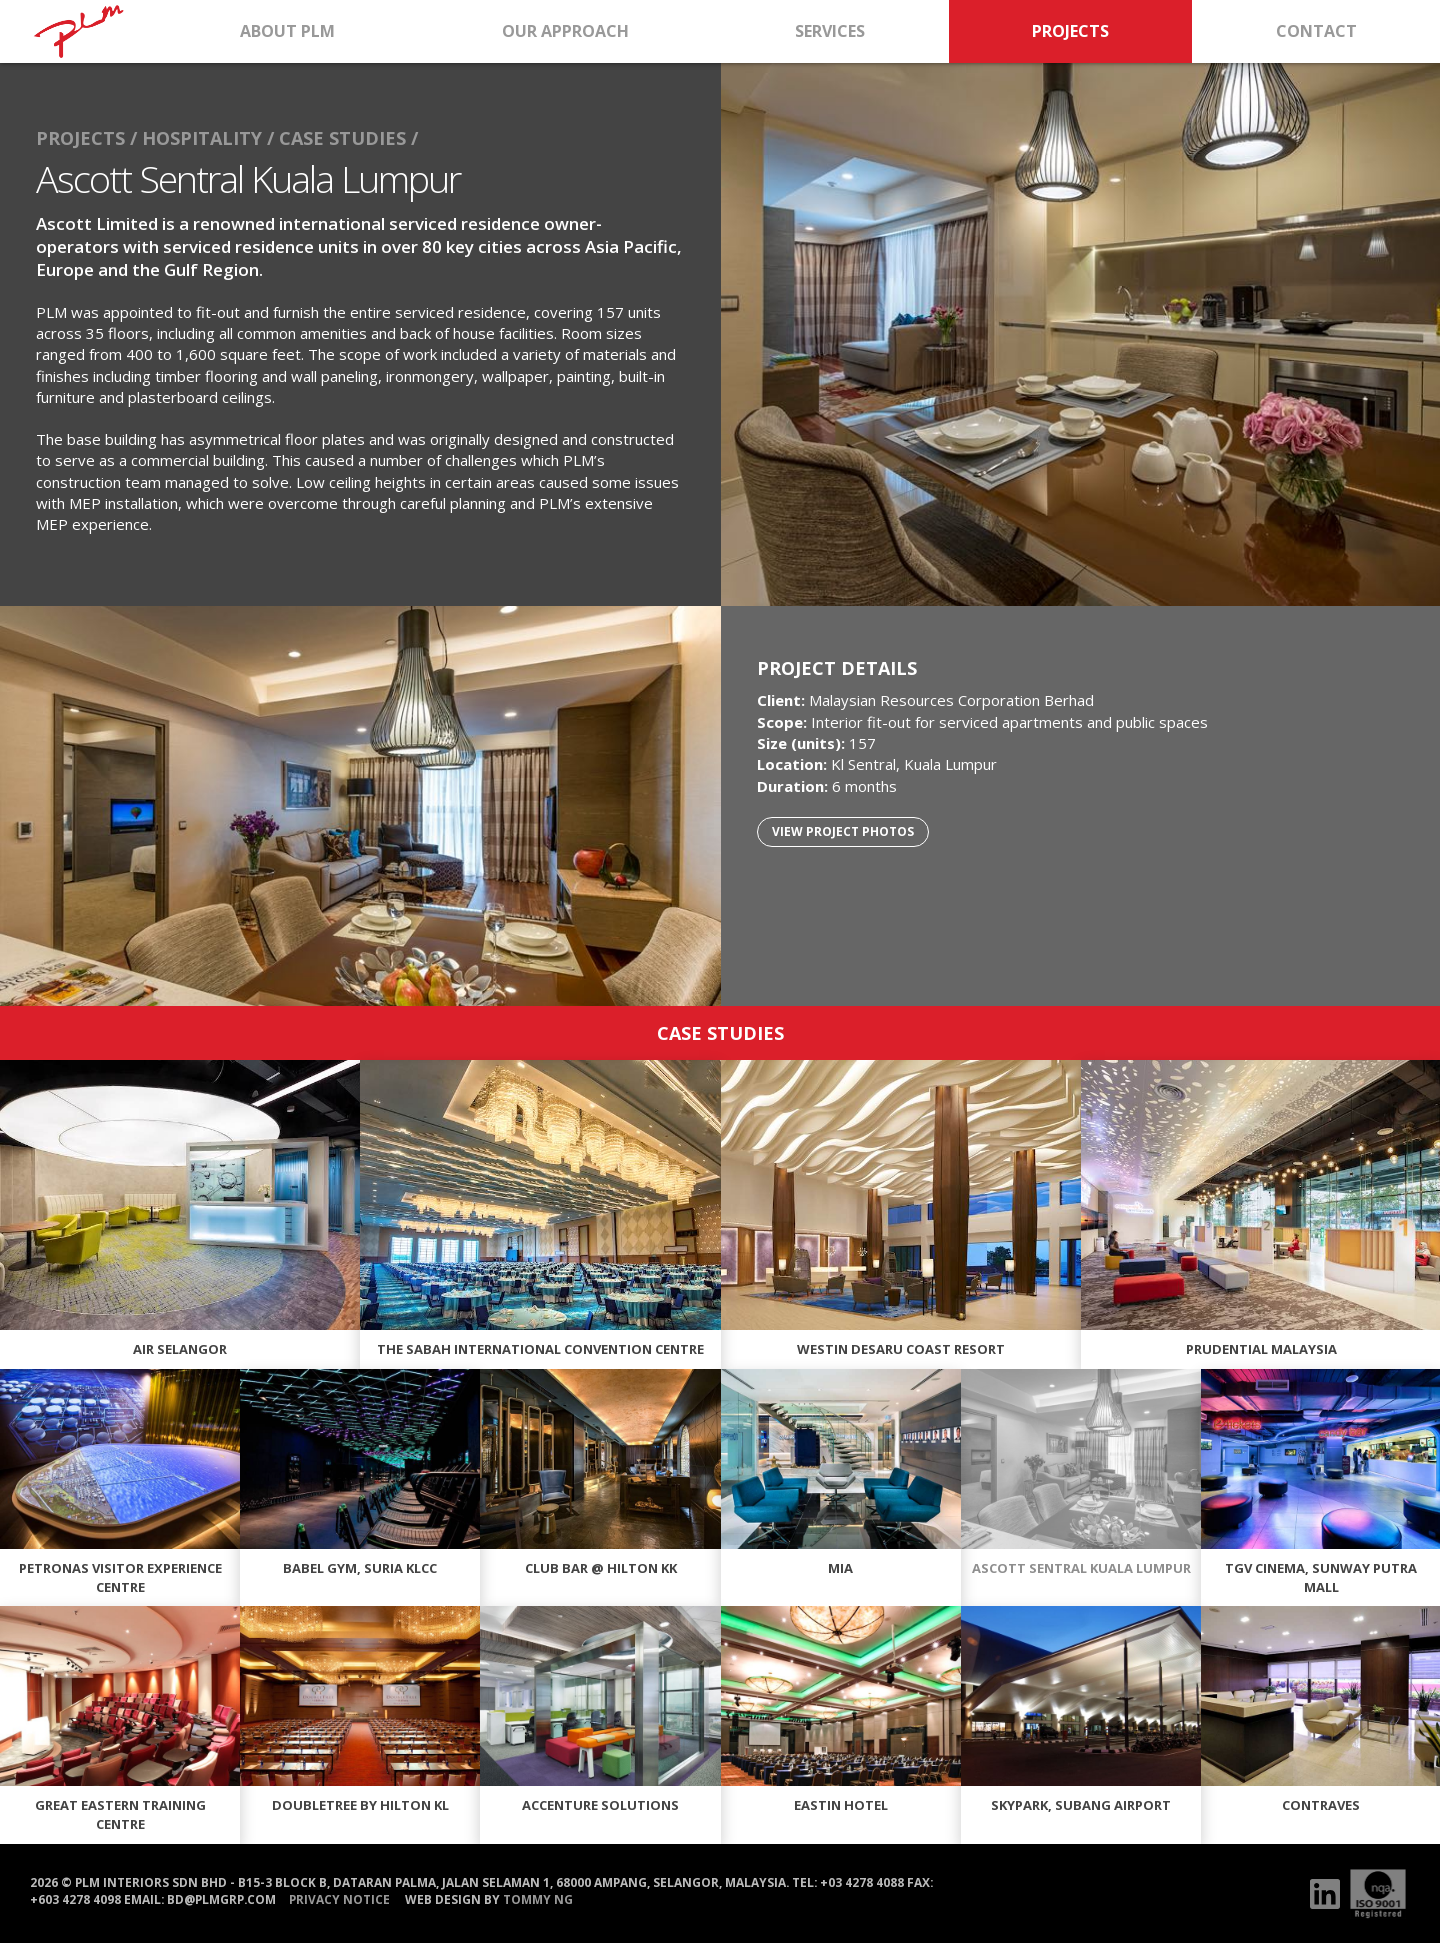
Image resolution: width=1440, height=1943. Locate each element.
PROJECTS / (86, 138)
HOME (78, 31)
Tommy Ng (538, 1898)
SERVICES (830, 31)
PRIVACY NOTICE (339, 1898)
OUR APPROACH (565, 31)
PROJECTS (1070, 31)
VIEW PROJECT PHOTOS (843, 831)
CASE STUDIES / (348, 138)
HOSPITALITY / (208, 138)
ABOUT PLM (287, 31)
